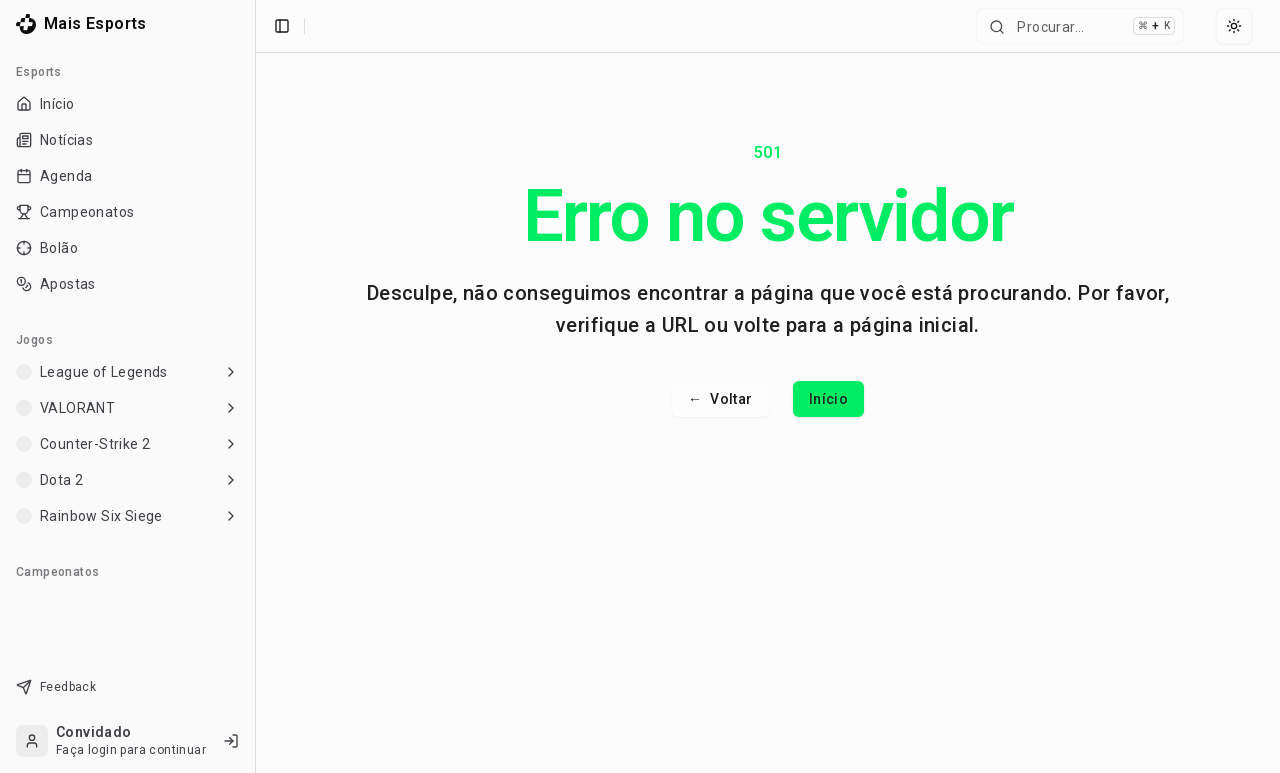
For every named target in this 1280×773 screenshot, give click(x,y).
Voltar (720, 399)
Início (828, 399)
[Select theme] (1234, 26)
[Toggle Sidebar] (255, 386)
